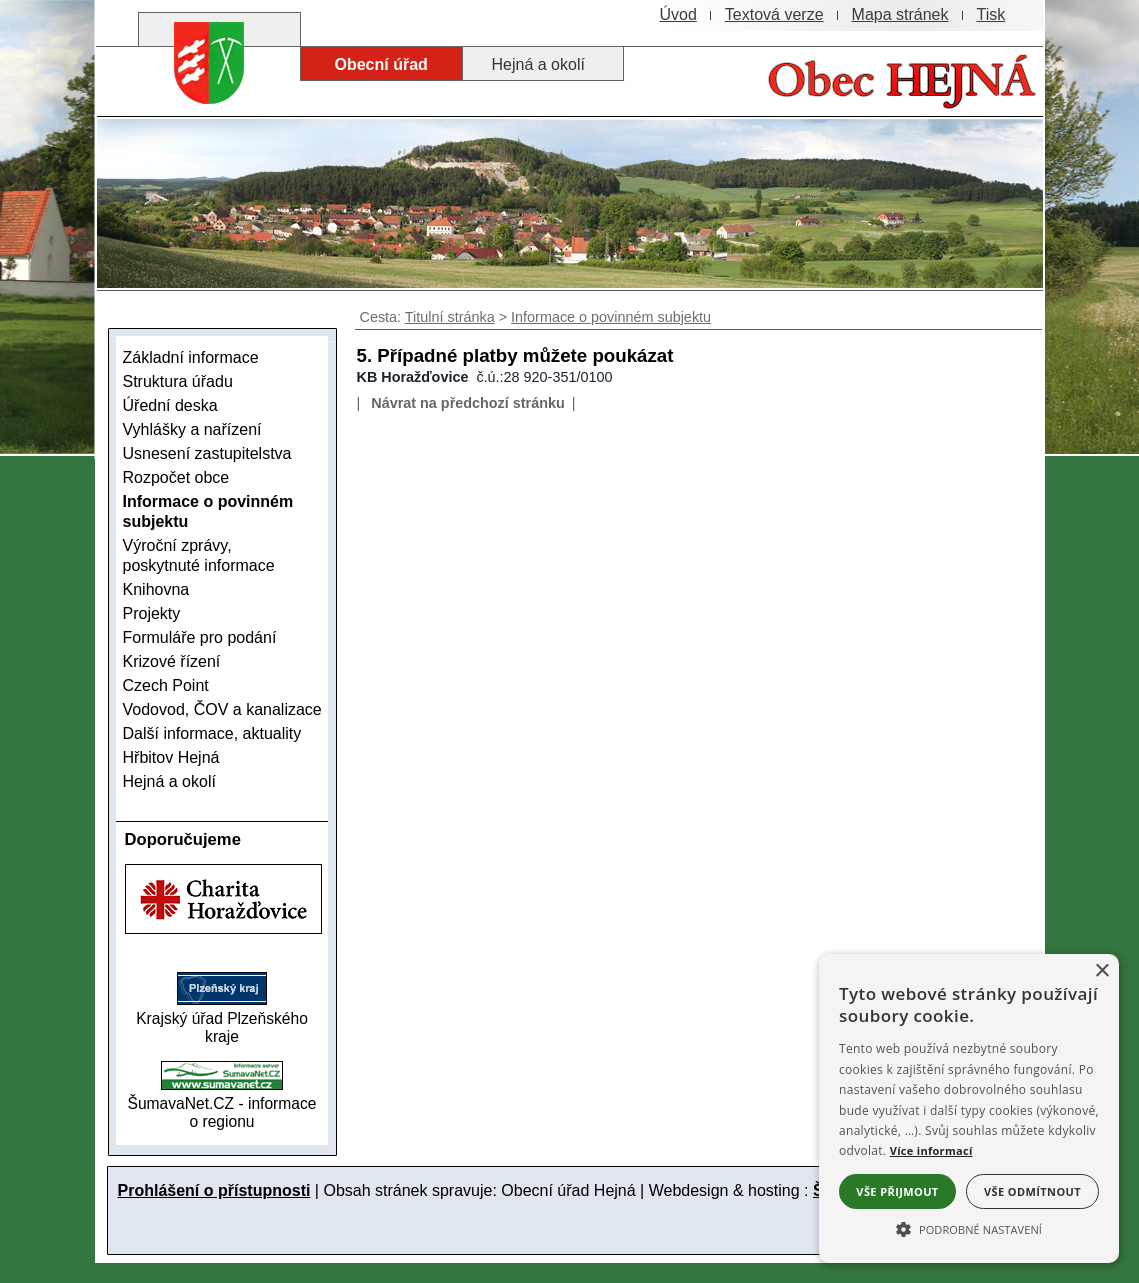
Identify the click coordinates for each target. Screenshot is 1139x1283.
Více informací (931, 1150)
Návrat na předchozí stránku (468, 403)
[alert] (969, 1108)
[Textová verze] (774, 15)
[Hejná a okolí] (543, 64)
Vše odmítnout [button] (1032, 1191)
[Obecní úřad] (381, 64)
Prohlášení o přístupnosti (214, 1190)
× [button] (1101, 971)
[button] (969, 1228)
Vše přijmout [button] (897, 1191)
